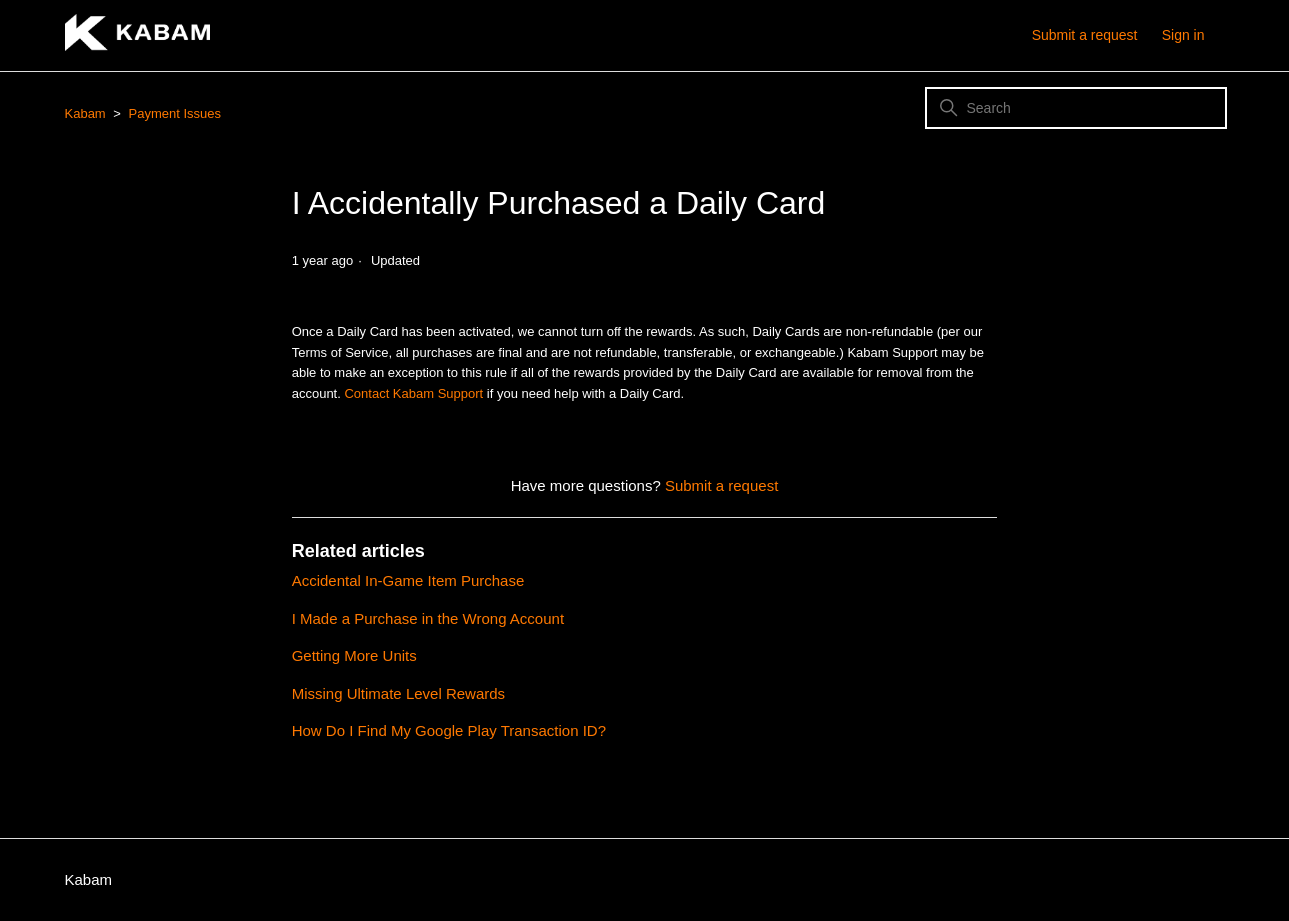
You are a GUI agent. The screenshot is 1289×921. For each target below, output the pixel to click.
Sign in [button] (1183, 35)
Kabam (85, 113)
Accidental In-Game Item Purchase (408, 580)
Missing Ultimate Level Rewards (398, 693)
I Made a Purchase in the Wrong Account (428, 618)
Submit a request (1085, 35)
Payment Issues (175, 113)
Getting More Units (354, 655)
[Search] (1076, 108)
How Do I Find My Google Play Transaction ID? (449, 730)
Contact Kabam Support (413, 393)
